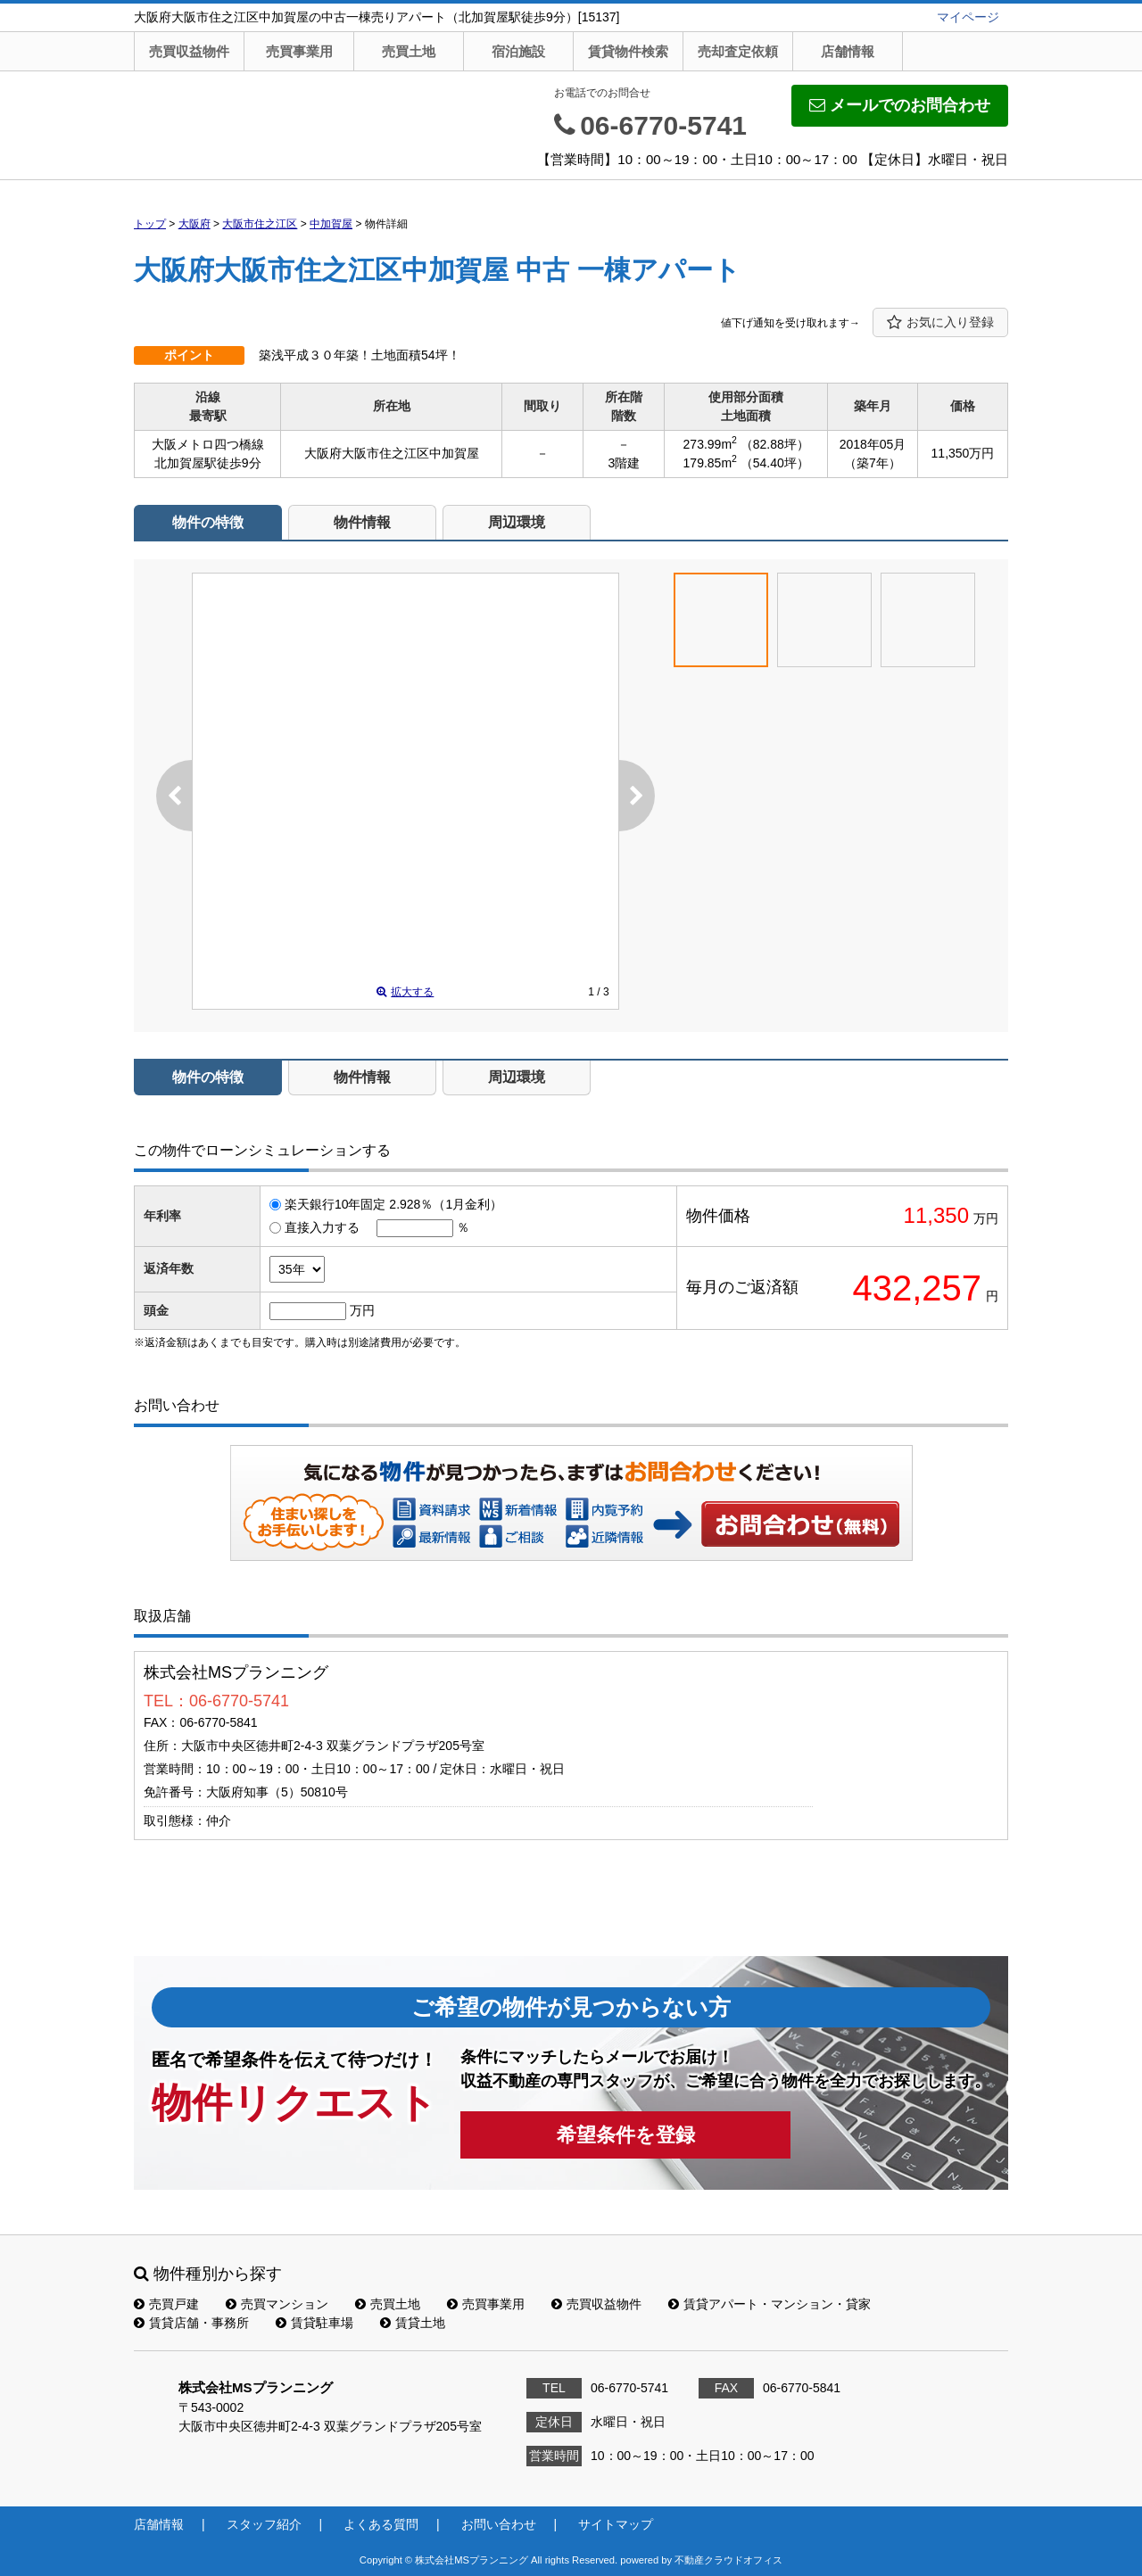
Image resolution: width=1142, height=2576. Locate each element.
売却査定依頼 (738, 51)
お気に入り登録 (940, 323)
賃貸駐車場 (314, 2323)
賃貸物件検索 (628, 51)
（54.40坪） (775, 463)
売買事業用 (299, 51)
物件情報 (362, 522)
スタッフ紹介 (264, 2524)
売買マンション (277, 2304)
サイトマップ (615, 2524)
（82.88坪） (775, 444)
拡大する (405, 992)
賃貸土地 (412, 2323)
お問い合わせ (801, 1523)
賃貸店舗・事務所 (191, 2323)
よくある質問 (380, 2524)
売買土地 (408, 51)
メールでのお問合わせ (899, 105)
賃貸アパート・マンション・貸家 (769, 2304)
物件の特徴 (208, 522)
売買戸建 (166, 2304)
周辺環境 (516, 522)
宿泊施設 (518, 51)
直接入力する (322, 1227)
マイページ (968, 17)
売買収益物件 (189, 51)
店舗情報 (847, 51)
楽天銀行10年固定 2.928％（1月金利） (393, 1204)
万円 (362, 1310)
